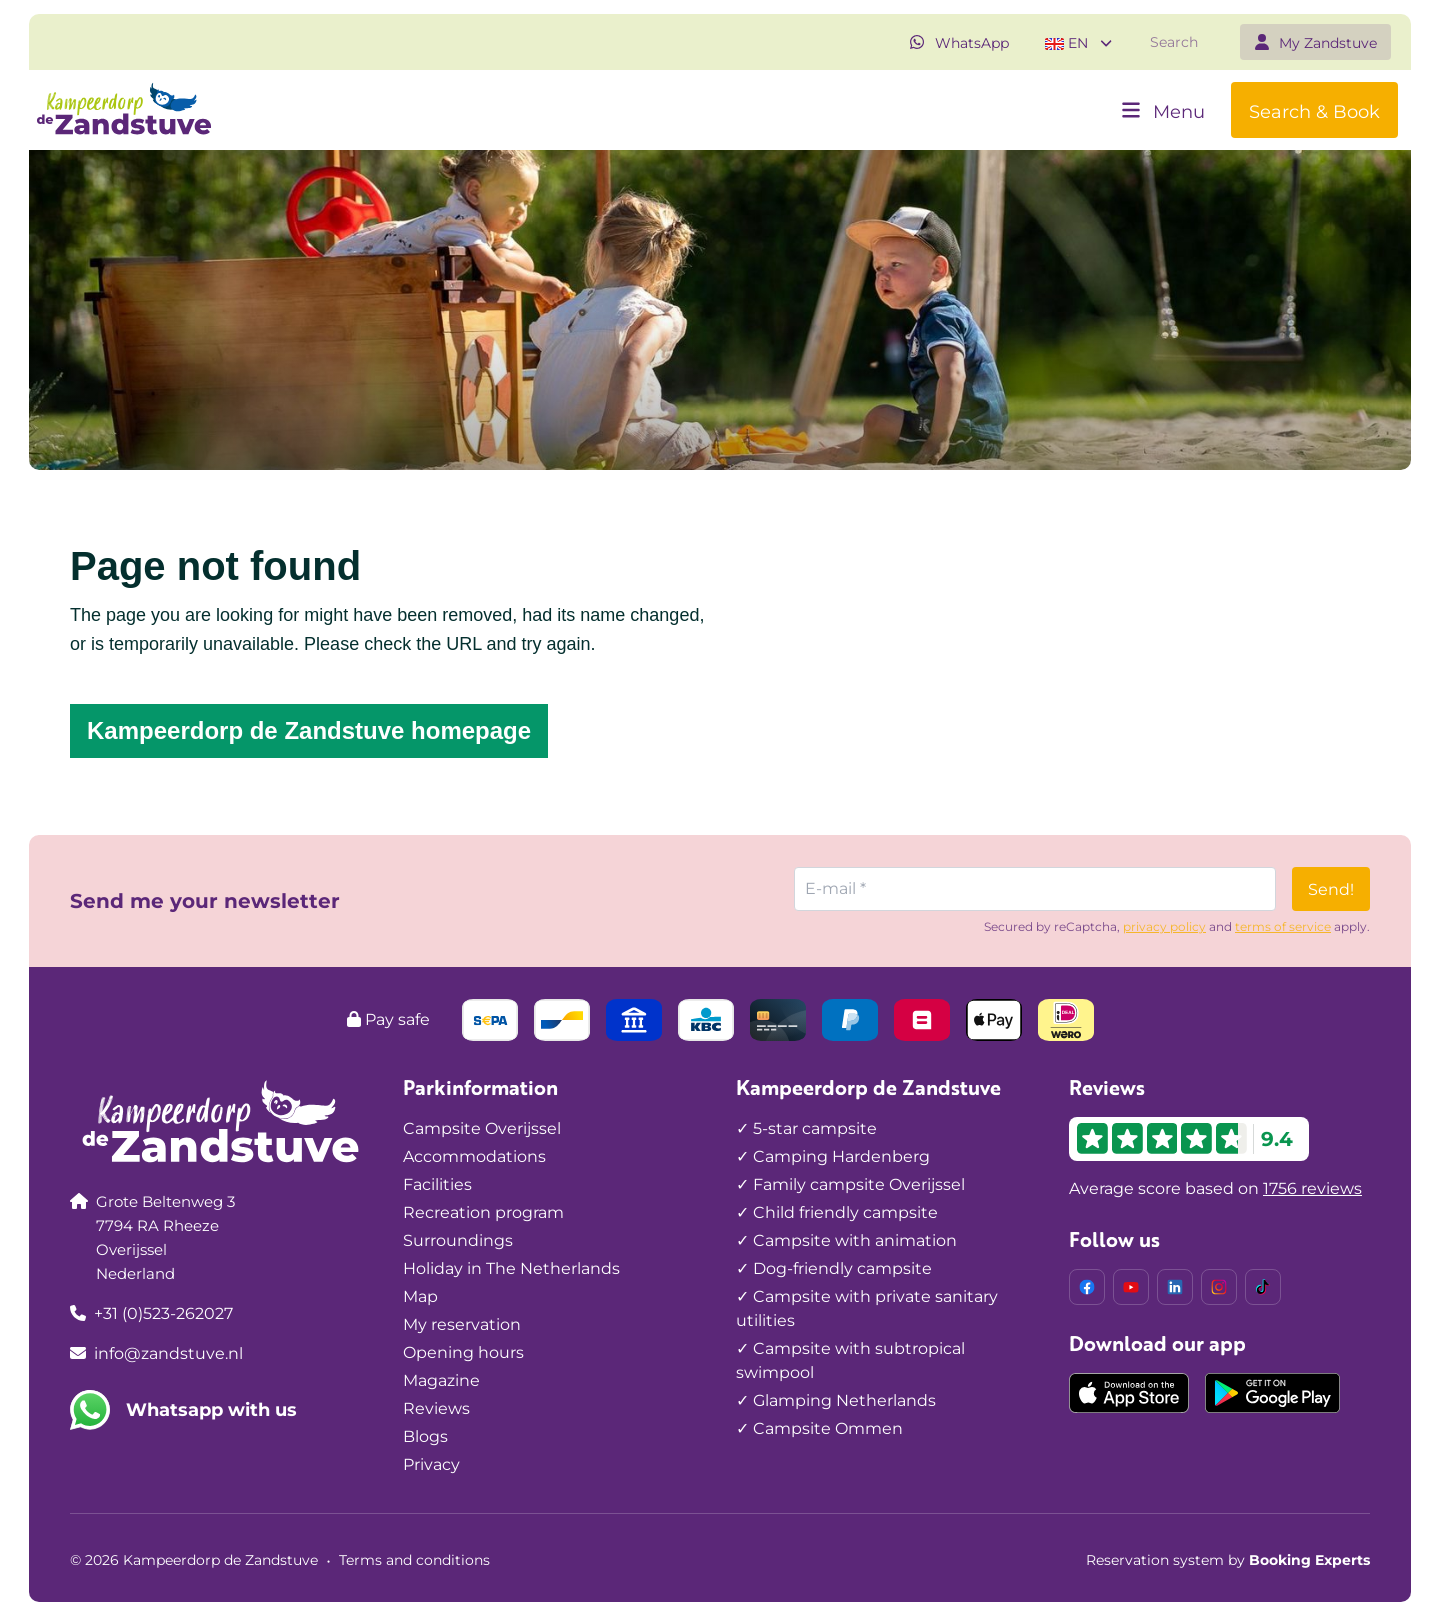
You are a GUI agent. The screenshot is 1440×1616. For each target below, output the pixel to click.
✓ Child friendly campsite (837, 1212)
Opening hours (463, 1352)
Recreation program (483, 1212)
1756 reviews (1312, 1188)
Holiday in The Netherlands (511, 1268)
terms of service (1283, 926)
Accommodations (474, 1156)
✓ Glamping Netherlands (836, 1400)
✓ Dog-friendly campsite (834, 1268)
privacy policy (1164, 926)
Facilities (437, 1184)
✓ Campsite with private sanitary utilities (867, 1308)
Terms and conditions (414, 1560)
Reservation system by (1228, 1560)
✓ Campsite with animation (846, 1240)
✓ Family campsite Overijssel (850, 1184)
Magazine (441, 1380)
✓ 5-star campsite (806, 1128)
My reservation (462, 1324)
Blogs (425, 1436)
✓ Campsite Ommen (819, 1428)
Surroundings (458, 1240)
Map (420, 1296)
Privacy (431, 1464)
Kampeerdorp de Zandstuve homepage (309, 730)
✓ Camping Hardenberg (833, 1156)
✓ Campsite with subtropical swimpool (850, 1360)
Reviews (436, 1408)
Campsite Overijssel (482, 1128)
